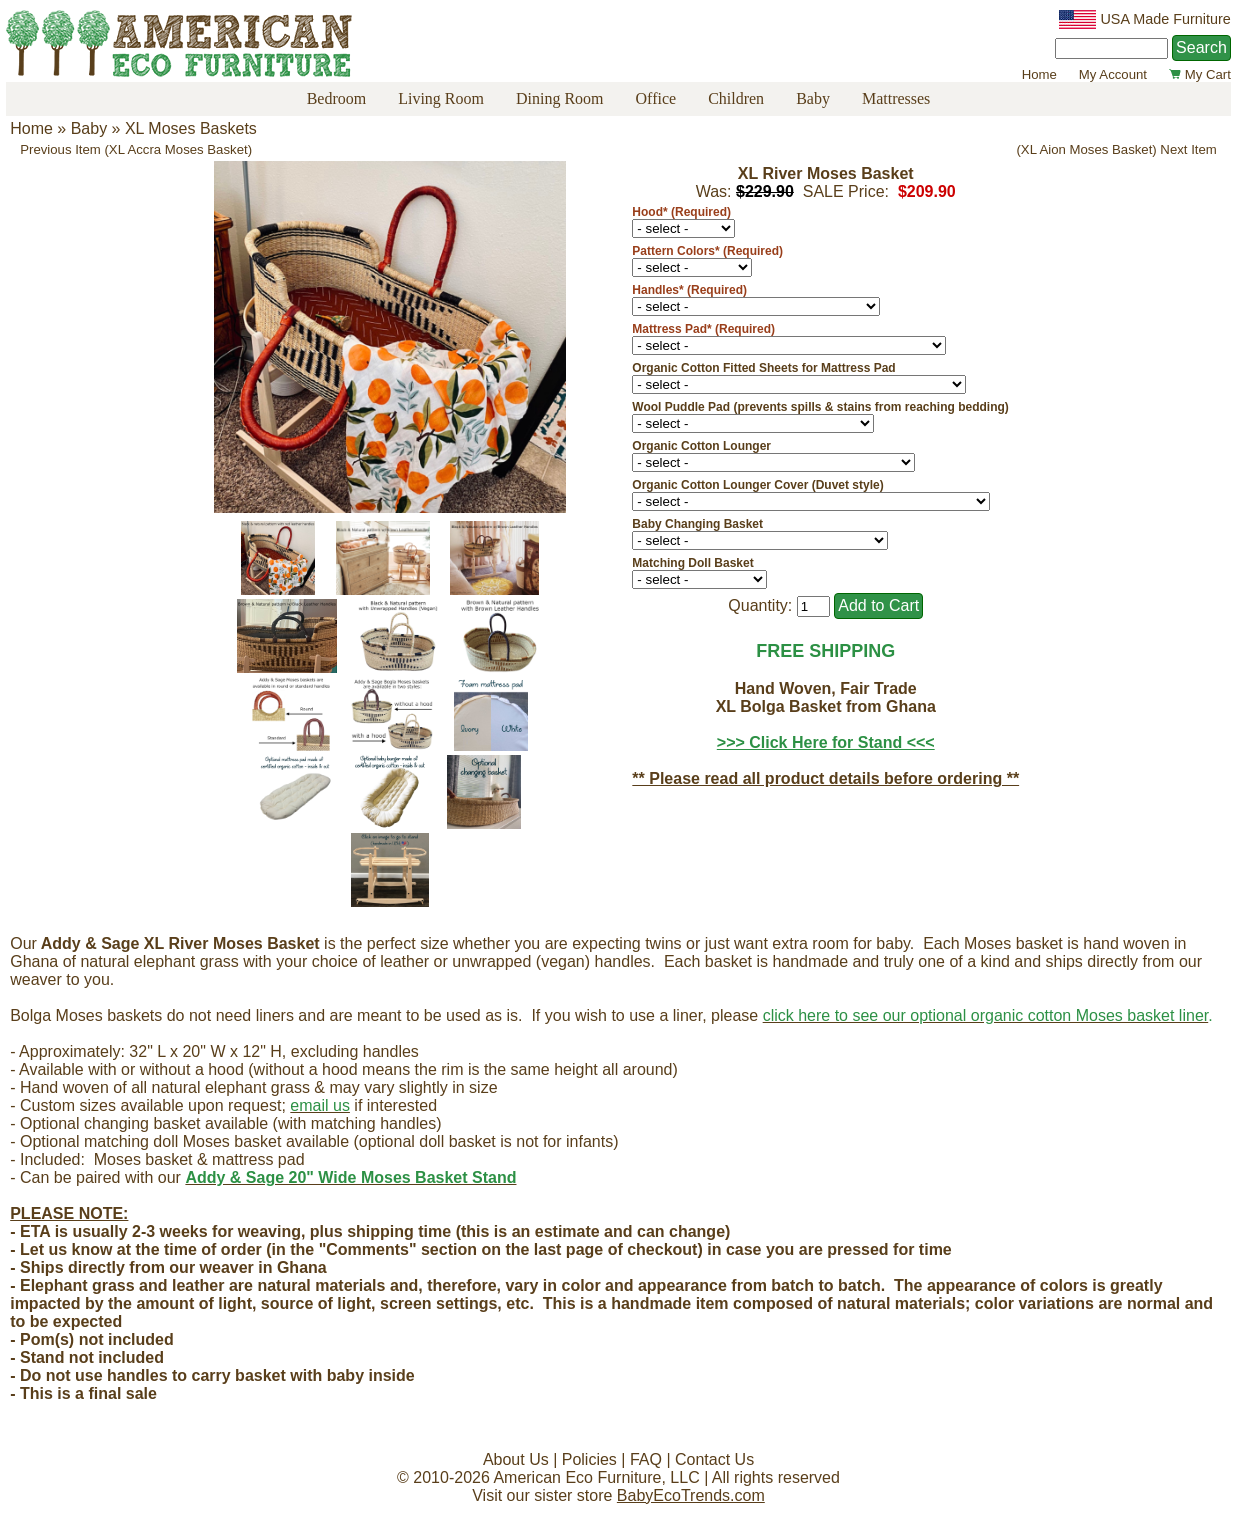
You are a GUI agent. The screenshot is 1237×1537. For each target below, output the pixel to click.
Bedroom (337, 98)
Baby (813, 98)
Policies (589, 1459)
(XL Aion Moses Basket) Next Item (1116, 149)
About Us (516, 1459)
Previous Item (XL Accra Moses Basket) (136, 149)
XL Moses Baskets (191, 128)
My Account (1113, 74)
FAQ (646, 1459)
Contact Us (714, 1459)
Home (1039, 74)
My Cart (1200, 74)
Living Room (441, 98)
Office (656, 98)
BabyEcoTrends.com (691, 1495)
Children (736, 98)
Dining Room (560, 98)
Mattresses (896, 98)
